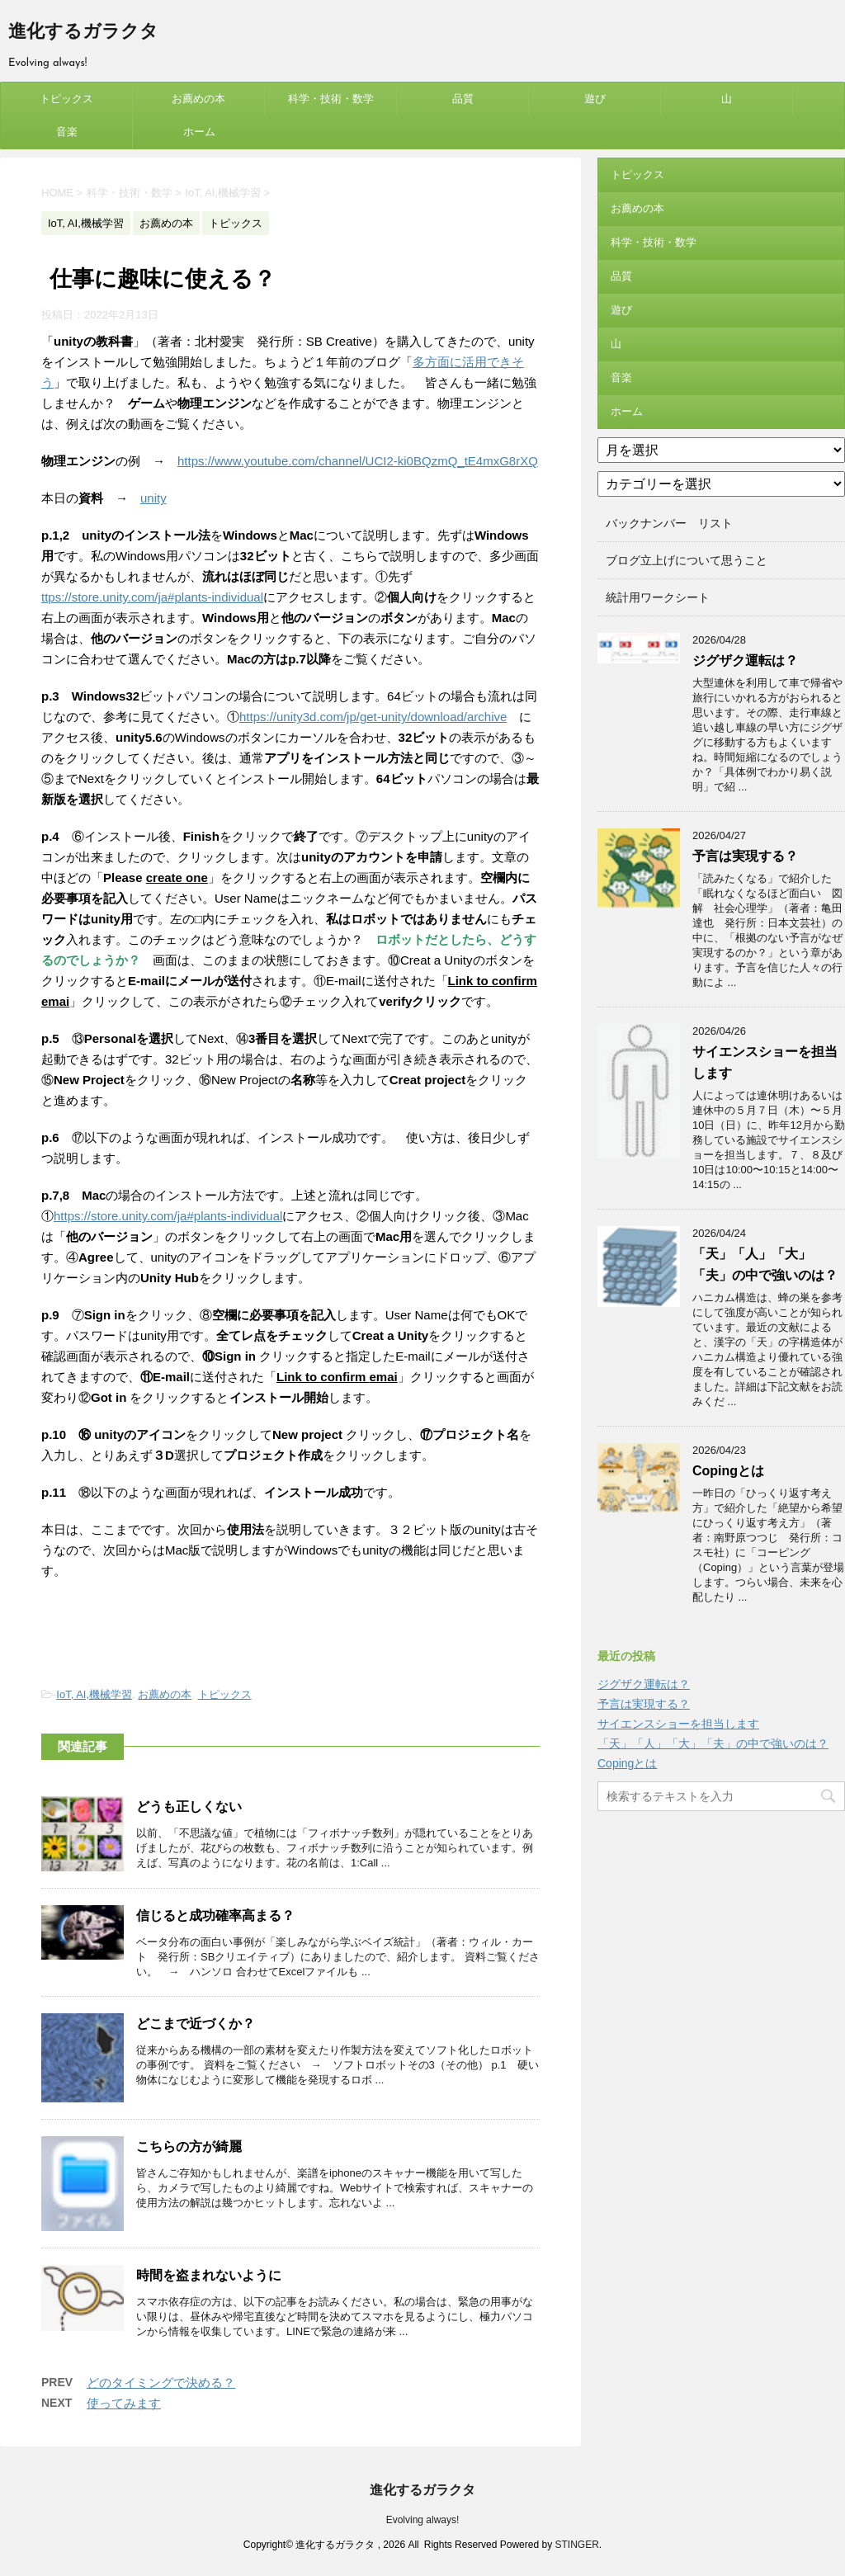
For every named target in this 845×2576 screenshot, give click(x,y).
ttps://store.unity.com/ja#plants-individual (152, 597)
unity (153, 498)
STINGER (576, 2544)
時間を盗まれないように (208, 2275)
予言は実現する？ (745, 856)
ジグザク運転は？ (745, 660)
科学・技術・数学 (331, 98)
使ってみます (124, 2403)
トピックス (66, 98)
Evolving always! (423, 2520)
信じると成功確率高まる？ (215, 1915)
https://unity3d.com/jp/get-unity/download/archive (373, 717)
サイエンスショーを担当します (678, 1723)
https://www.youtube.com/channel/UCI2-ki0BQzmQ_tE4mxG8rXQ (357, 461)
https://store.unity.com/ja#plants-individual (168, 1216)
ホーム (199, 131)
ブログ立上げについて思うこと (686, 560)
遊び (595, 98)
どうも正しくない (189, 1807)
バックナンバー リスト (669, 523)
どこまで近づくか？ (195, 2024)
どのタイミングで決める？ (161, 2382)
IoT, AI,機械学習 (94, 1694)
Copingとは (728, 1471)
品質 (463, 98)
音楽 (67, 131)
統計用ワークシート (658, 597)
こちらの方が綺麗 (189, 2147)
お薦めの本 (198, 98)
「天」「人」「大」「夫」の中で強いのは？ (712, 1743)
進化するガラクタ (83, 32)
